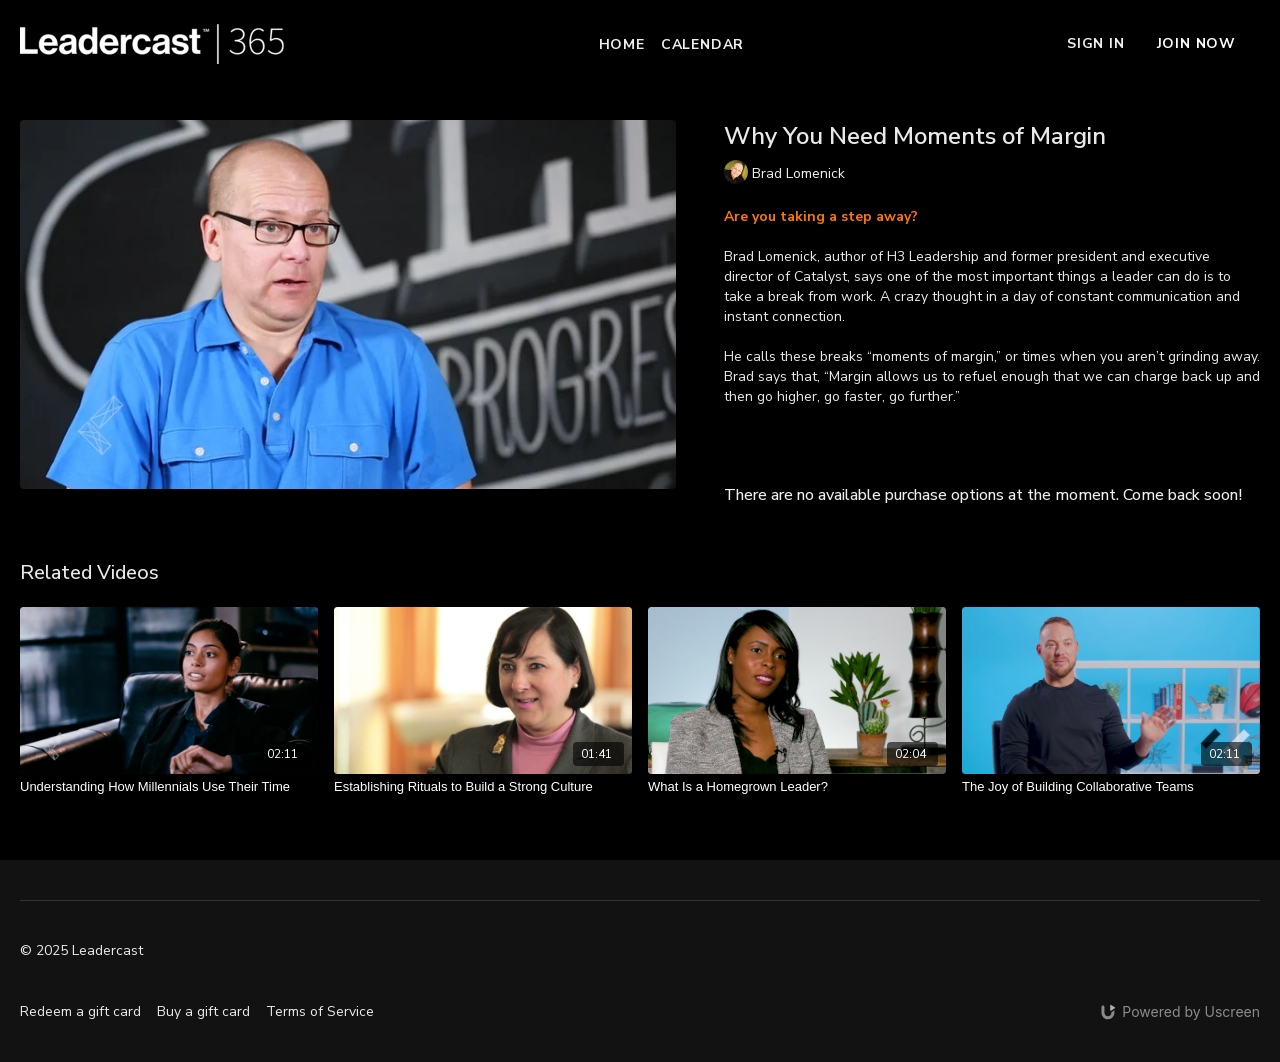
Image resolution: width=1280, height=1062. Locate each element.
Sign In (1096, 43)
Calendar (702, 44)
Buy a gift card (203, 1011)
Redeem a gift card (80, 1011)
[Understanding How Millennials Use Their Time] (169, 787)
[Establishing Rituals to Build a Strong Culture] (483, 787)
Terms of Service (320, 1011)
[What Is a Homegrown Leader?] (797, 787)
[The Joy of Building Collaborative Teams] (1111, 787)
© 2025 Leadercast (81, 951)
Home (622, 44)
